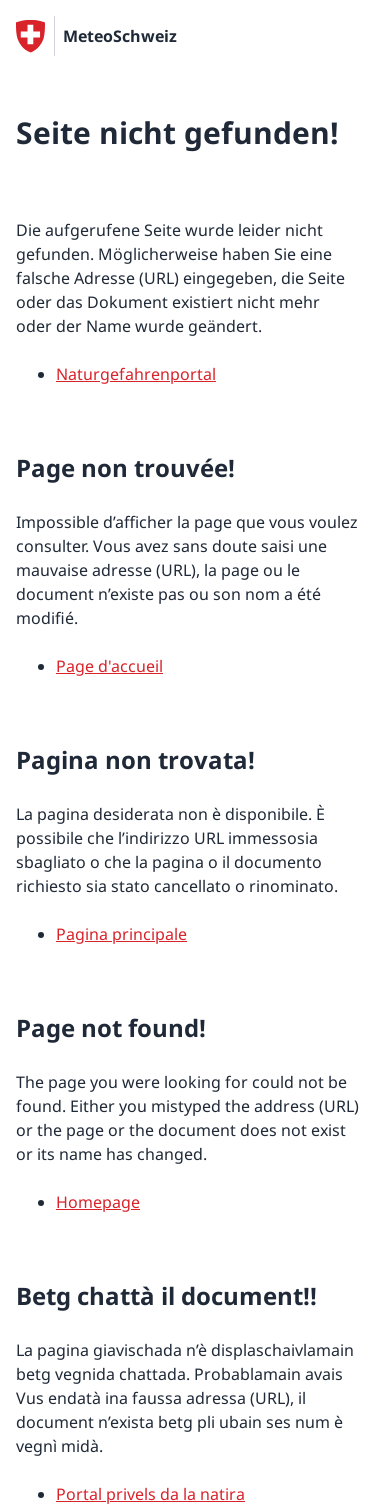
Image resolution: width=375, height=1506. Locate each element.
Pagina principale (121, 934)
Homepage (98, 1202)
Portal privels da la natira (150, 1494)
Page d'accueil (109, 666)
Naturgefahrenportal (136, 374)
